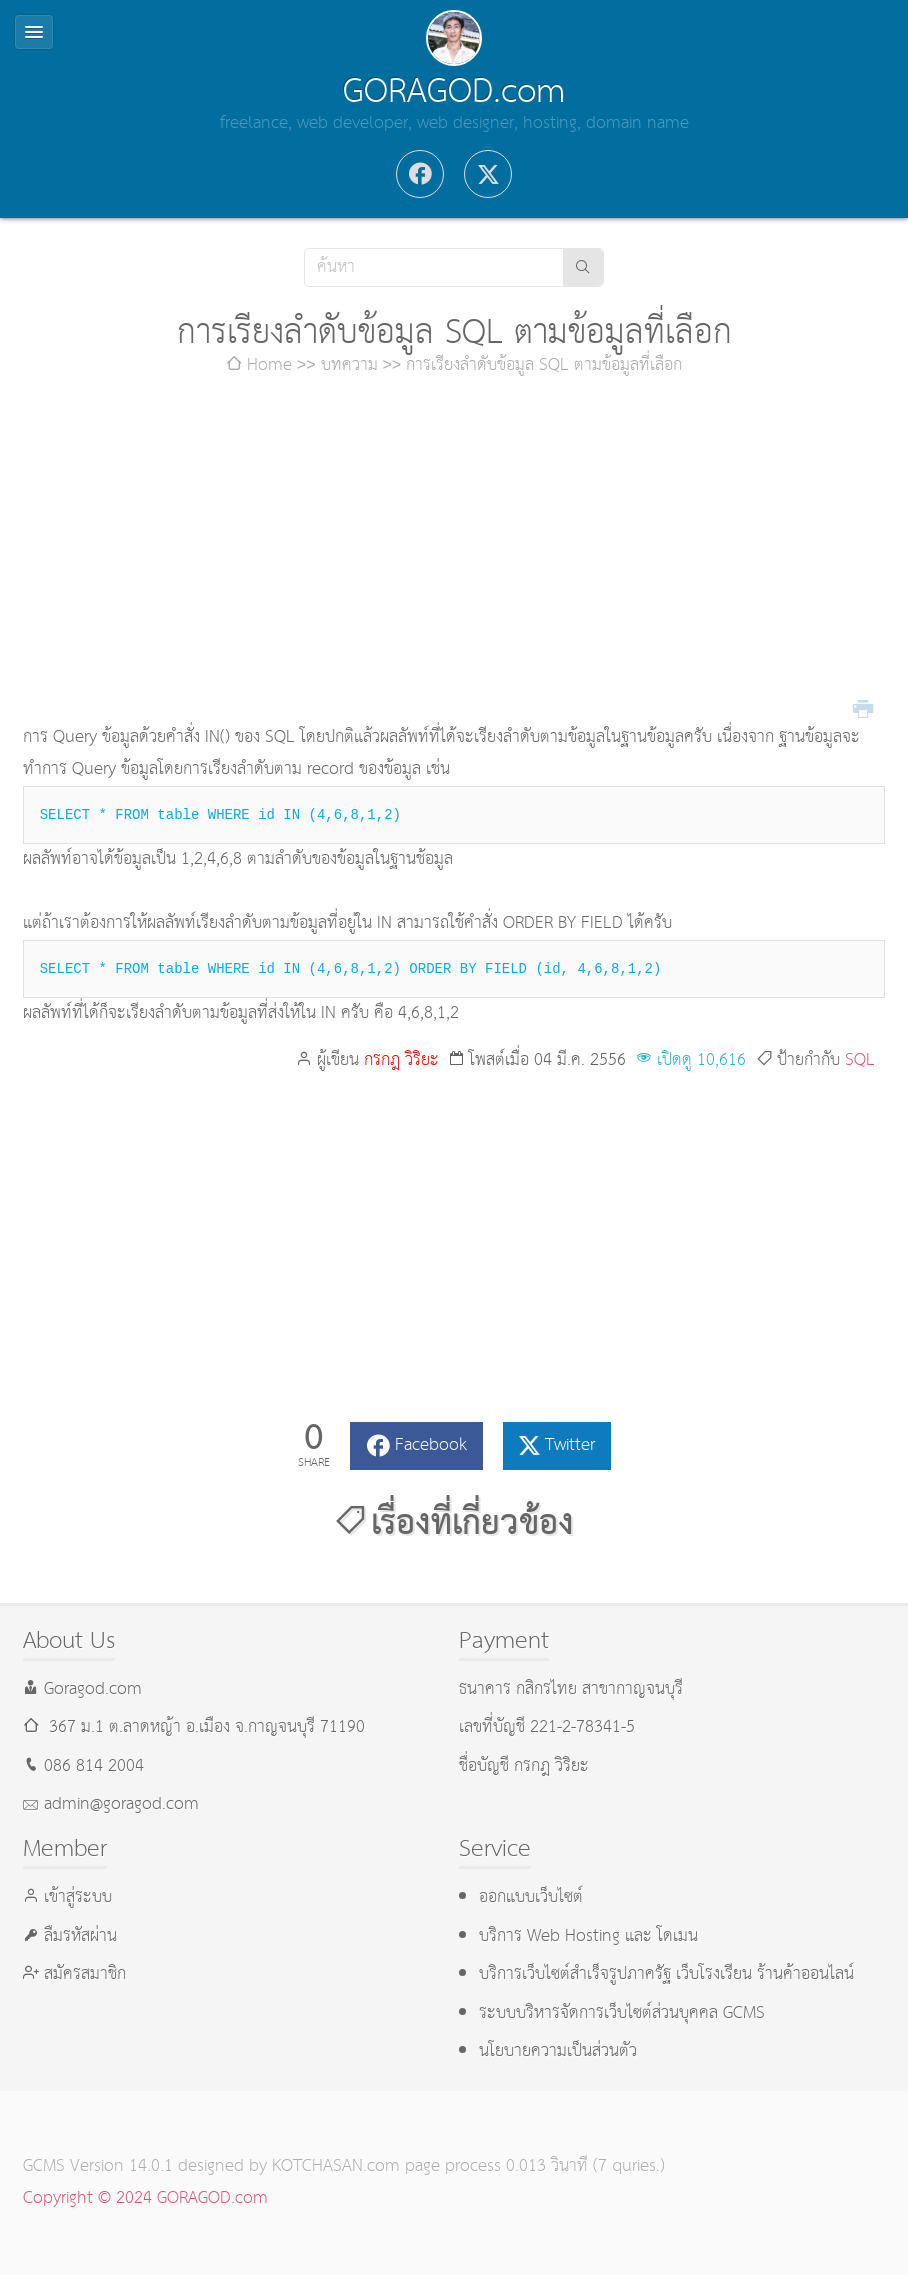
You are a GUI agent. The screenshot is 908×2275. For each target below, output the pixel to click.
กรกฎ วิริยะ (401, 1060)
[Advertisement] (454, 552)
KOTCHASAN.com (336, 2166)
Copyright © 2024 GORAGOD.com (145, 2198)
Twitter (570, 1445)
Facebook (431, 1445)
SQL (860, 1060)
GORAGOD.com (454, 92)
